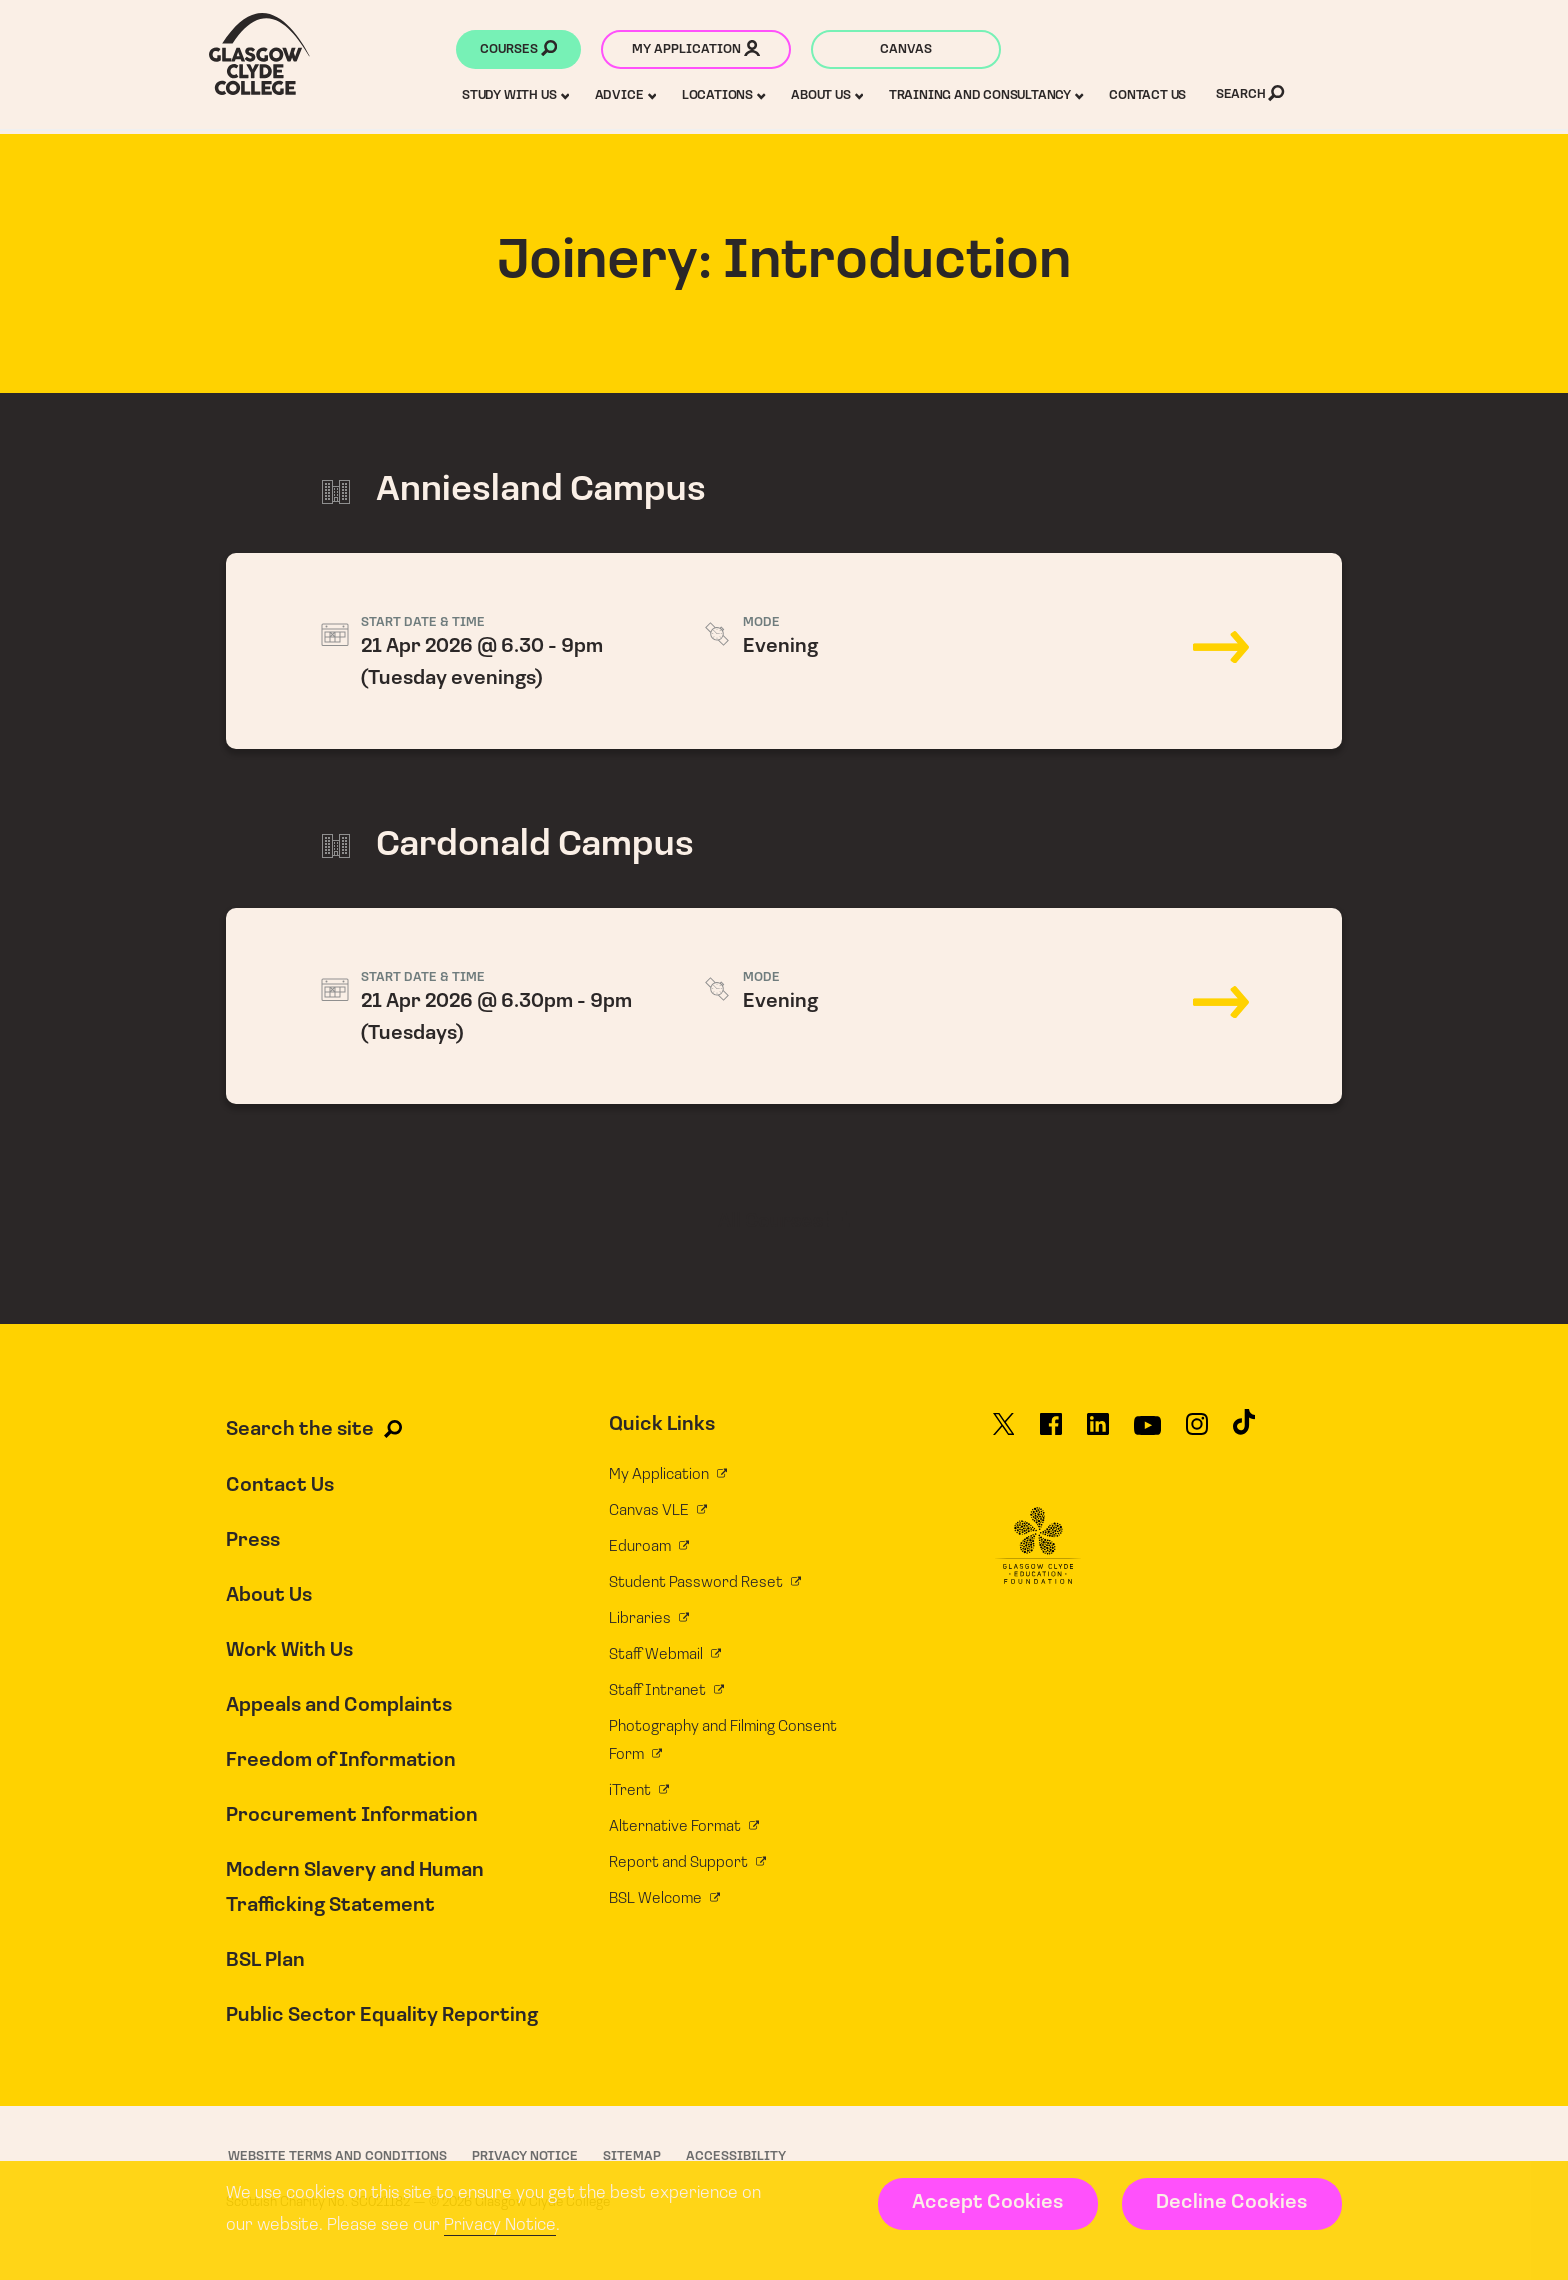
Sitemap (632, 2155)
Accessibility (736, 2155)
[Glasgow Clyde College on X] (1004, 1433)
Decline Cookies (1231, 2203)
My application (696, 51)
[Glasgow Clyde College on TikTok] (1244, 1431)
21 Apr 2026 (784, 651)
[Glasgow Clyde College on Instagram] (1197, 1433)
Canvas (906, 49)
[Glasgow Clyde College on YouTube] (1147, 1433)
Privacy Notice (500, 2225)
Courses (518, 51)
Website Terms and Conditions (337, 2155)
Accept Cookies (987, 2203)
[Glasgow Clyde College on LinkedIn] (1098, 1433)
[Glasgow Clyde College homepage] (259, 54)
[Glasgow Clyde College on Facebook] (1051, 1433)
